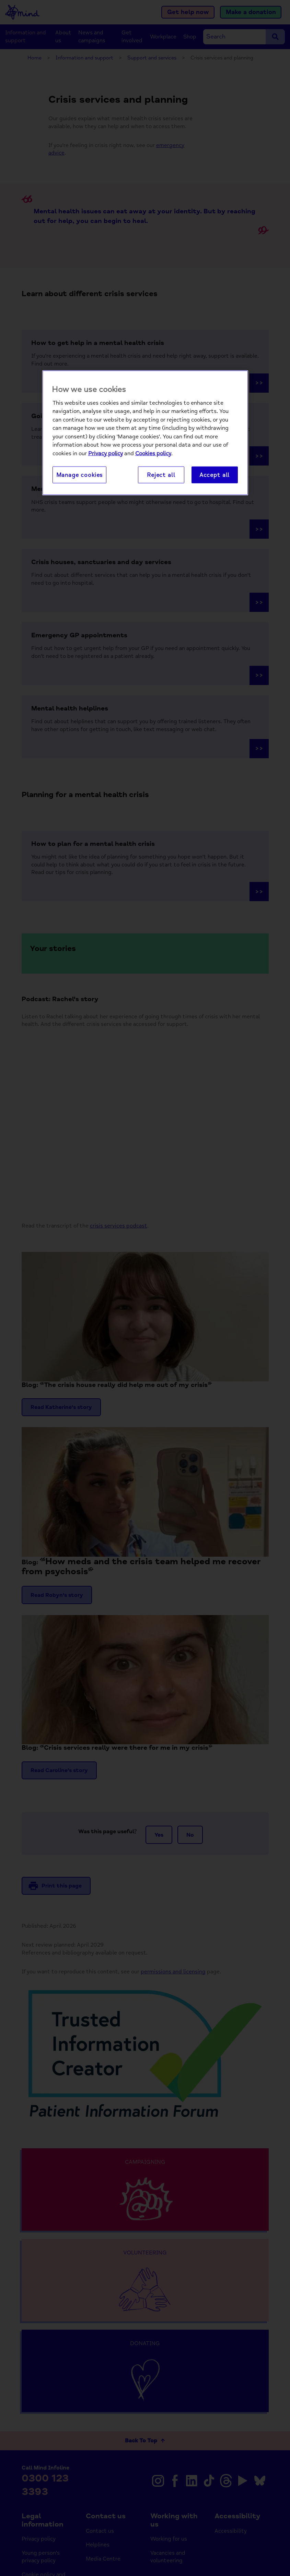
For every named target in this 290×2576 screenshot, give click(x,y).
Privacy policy (105, 453)
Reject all (161, 475)
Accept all (214, 475)
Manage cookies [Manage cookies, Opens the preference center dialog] (79, 475)
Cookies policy (153, 453)
